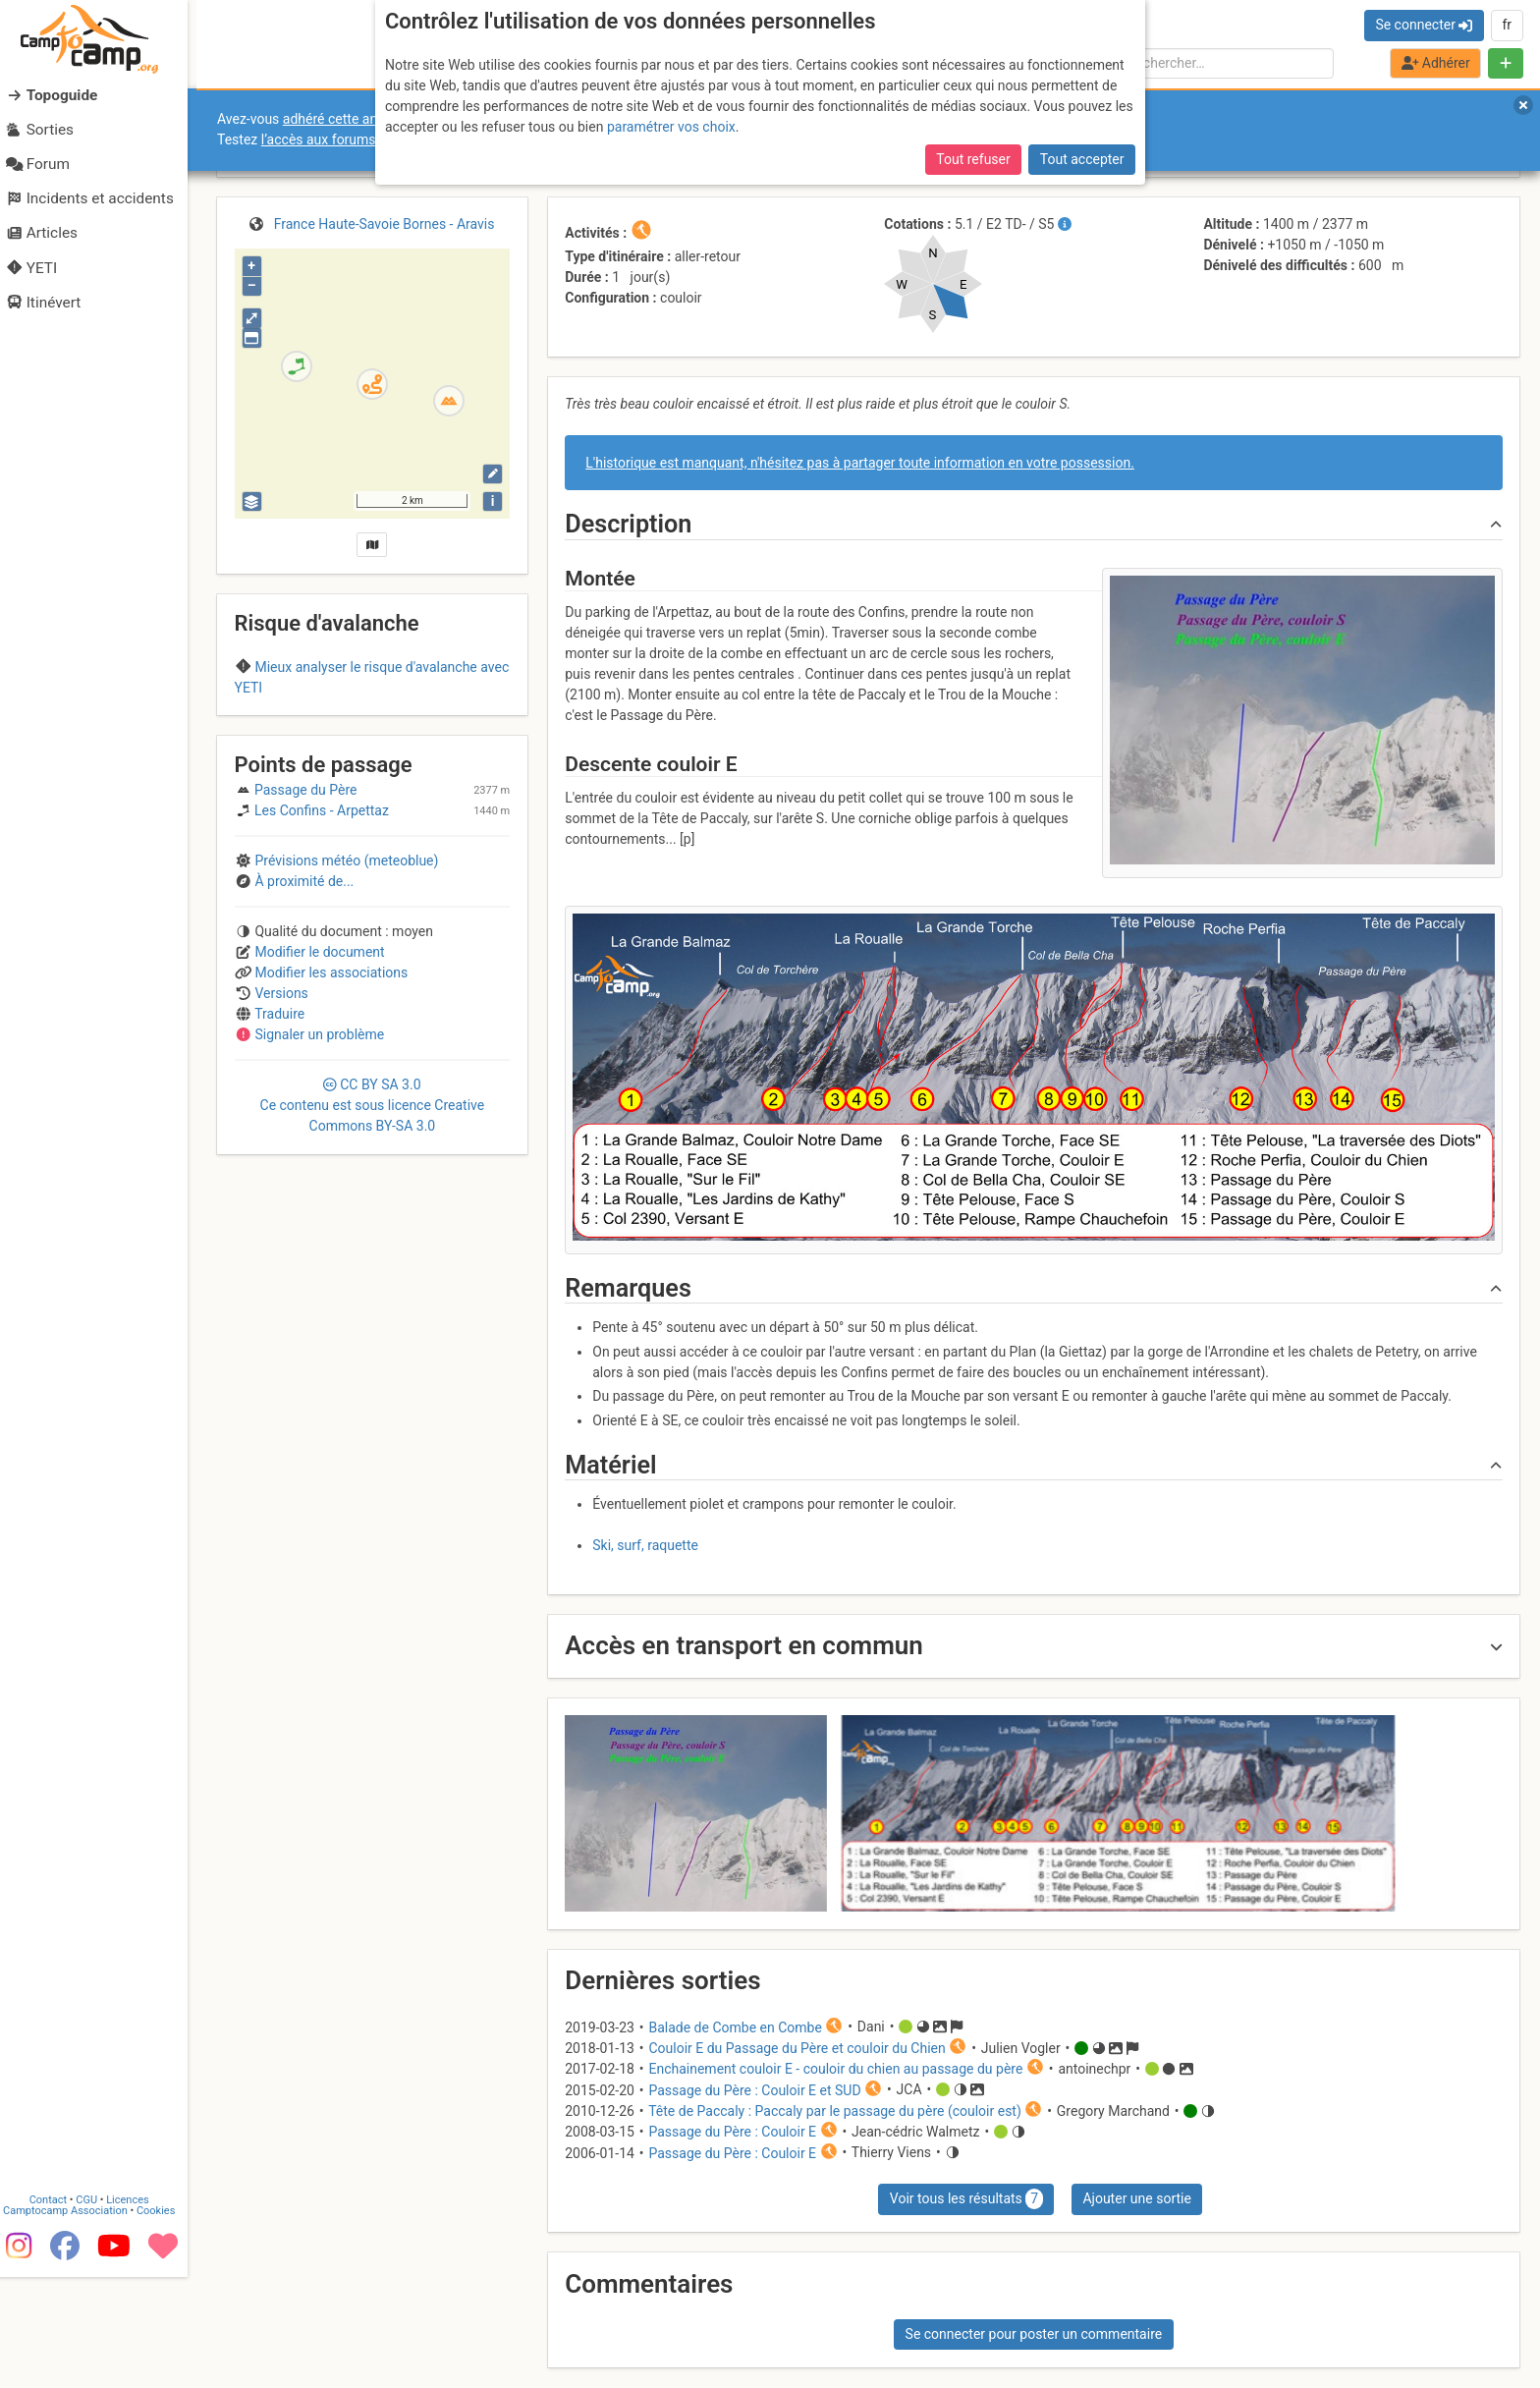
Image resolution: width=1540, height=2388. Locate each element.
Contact (57, 2311)
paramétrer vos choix (671, 127)
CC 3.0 (372, 1214)
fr (1507, 24)
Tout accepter (1082, 159)
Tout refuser (973, 159)
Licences (137, 2311)
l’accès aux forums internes (345, 139)
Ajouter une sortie (1136, 2198)
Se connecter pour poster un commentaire (1034, 2334)
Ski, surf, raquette (645, 1545)
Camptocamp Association (74, 2322)
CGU (96, 2311)
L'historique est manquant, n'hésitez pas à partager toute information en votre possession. (859, 463)
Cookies (164, 2322)
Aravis (373, 726)
